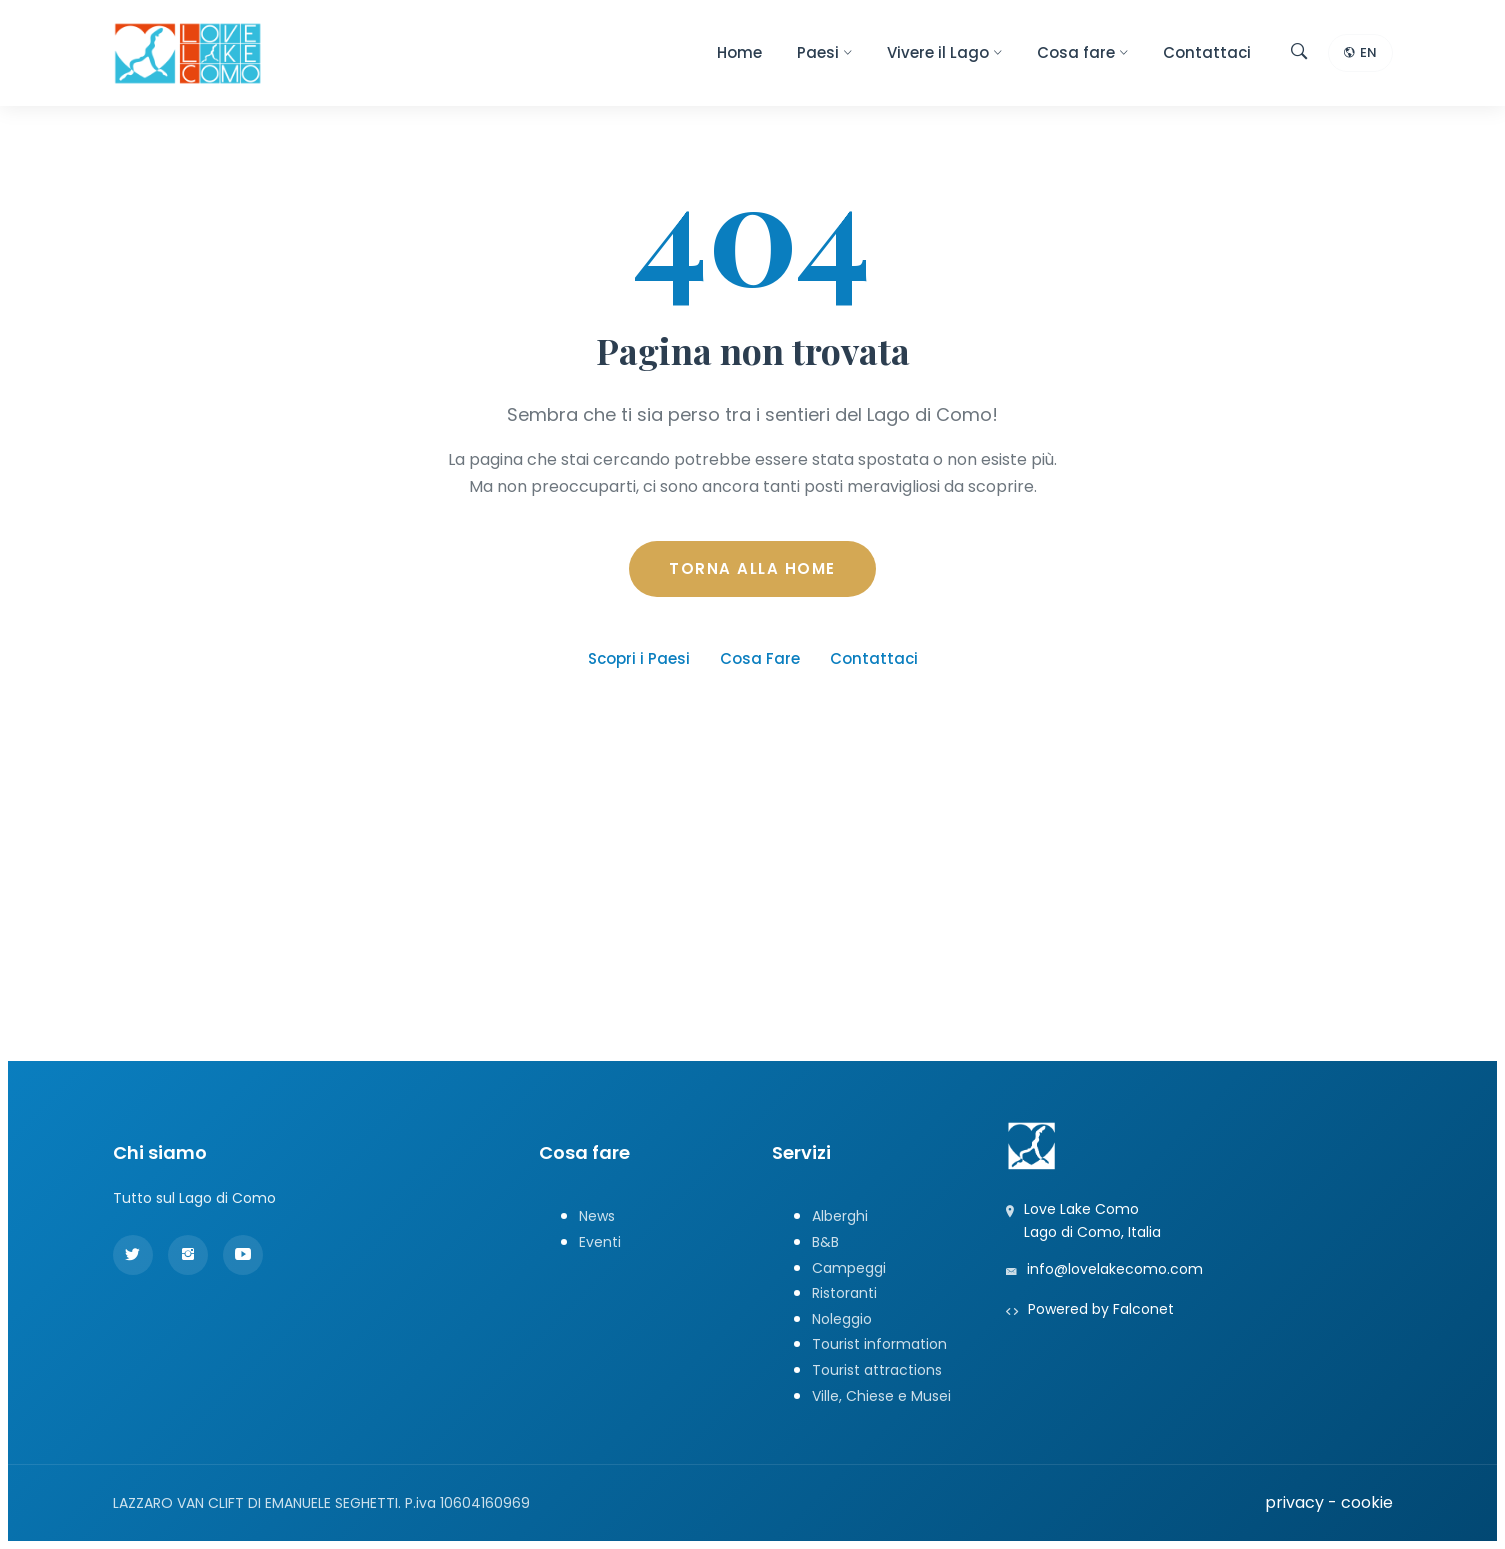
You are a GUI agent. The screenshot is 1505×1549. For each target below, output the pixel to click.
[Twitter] (133, 1255)
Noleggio (842, 1319)
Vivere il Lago (944, 52)
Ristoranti (844, 1293)
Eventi (600, 1242)
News (597, 1216)
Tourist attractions (877, 1370)
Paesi (824, 52)
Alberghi (840, 1216)
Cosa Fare (760, 658)
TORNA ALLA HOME (752, 568)
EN (1360, 53)
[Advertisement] (753, 906)
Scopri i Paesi (639, 658)
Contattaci (1207, 52)
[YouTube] (243, 1255)
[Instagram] (188, 1255)
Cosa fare (1082, 52)
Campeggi (849, 1268)
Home (739, 52)
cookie (1367, 1502)
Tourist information (879, 1344)
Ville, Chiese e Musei (881, 1396)
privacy (1294, 1502)
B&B (825, 1242)
